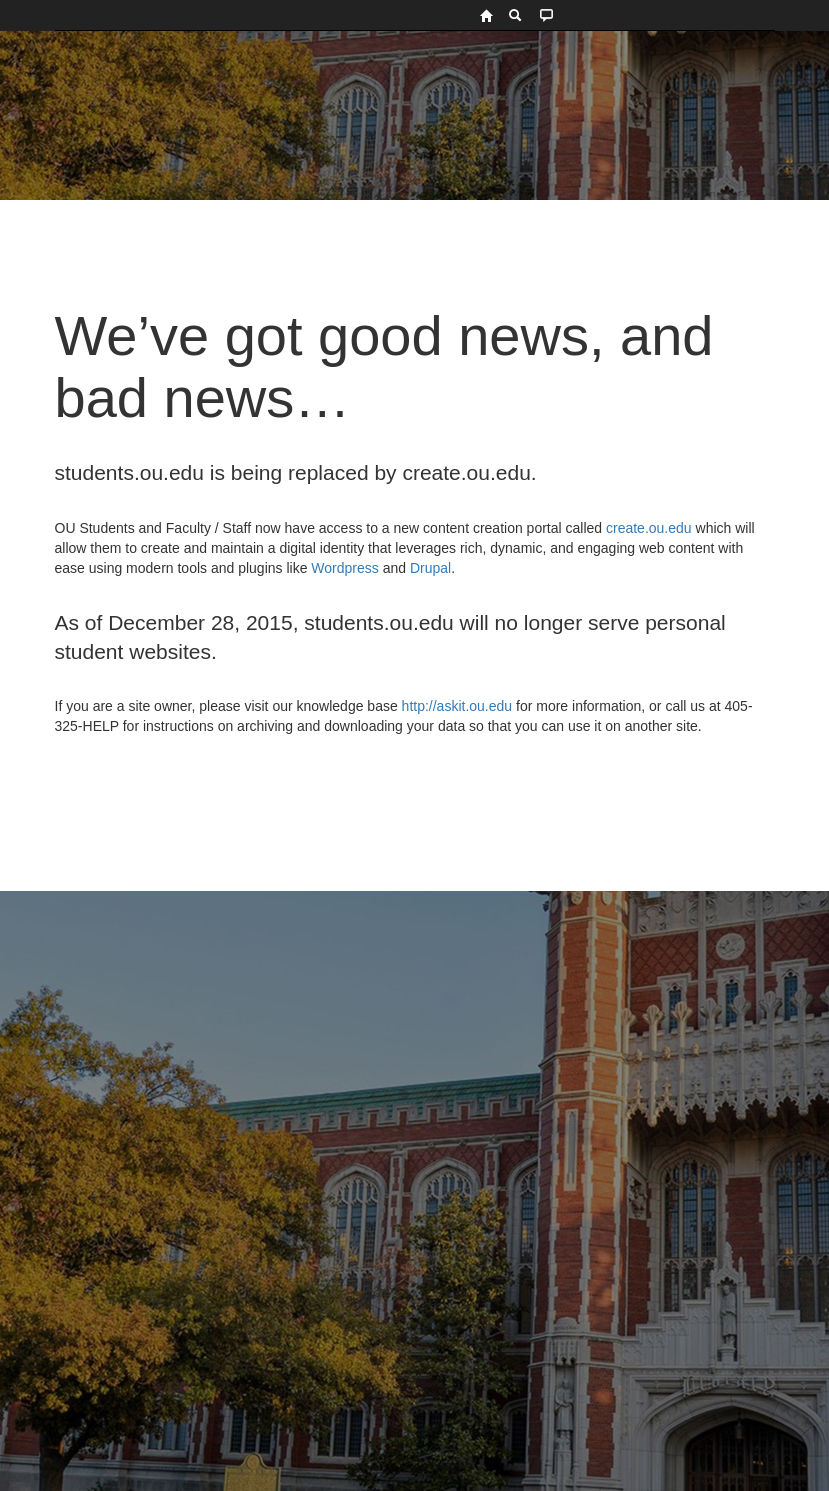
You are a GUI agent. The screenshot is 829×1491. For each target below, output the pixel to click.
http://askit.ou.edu (457, 706)
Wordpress (344, 568)
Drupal (430, 568)
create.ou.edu (647, 528)
